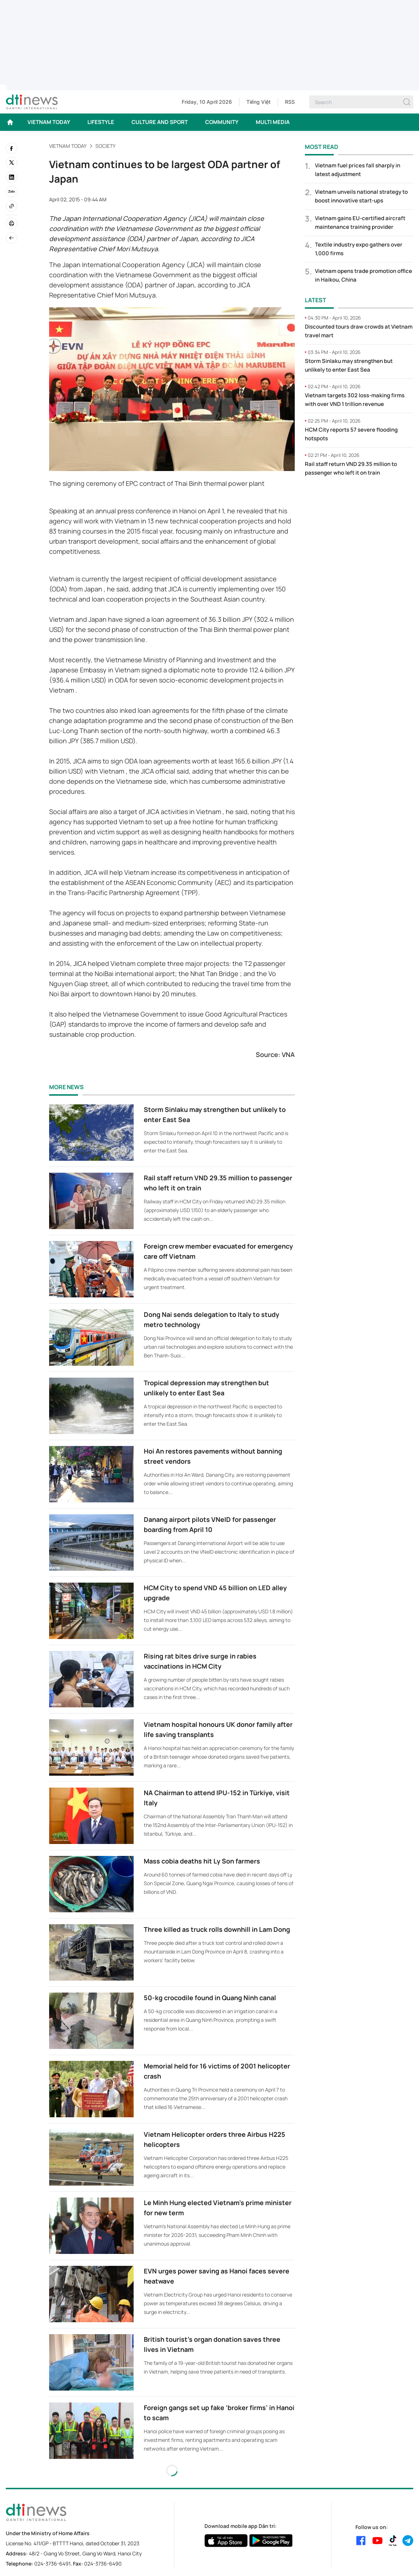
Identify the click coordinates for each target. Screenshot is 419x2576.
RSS (290, 102)
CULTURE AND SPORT (159, 122)
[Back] (11, 238)
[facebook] (11, 148)
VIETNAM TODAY (48, 122)
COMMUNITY (221, 122)
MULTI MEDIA (273, 122)
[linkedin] (11, 177)
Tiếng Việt (258, 102)
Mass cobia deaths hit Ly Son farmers (202, 1861)
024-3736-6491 (52, 2563)
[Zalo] (11, 191)
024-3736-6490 (103, 2563)
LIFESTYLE (100, 122)
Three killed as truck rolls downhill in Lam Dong (217, 1929)
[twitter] (11, 162)
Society (105, 145)
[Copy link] (11, 206)
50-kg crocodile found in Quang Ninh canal (210, 1997)
